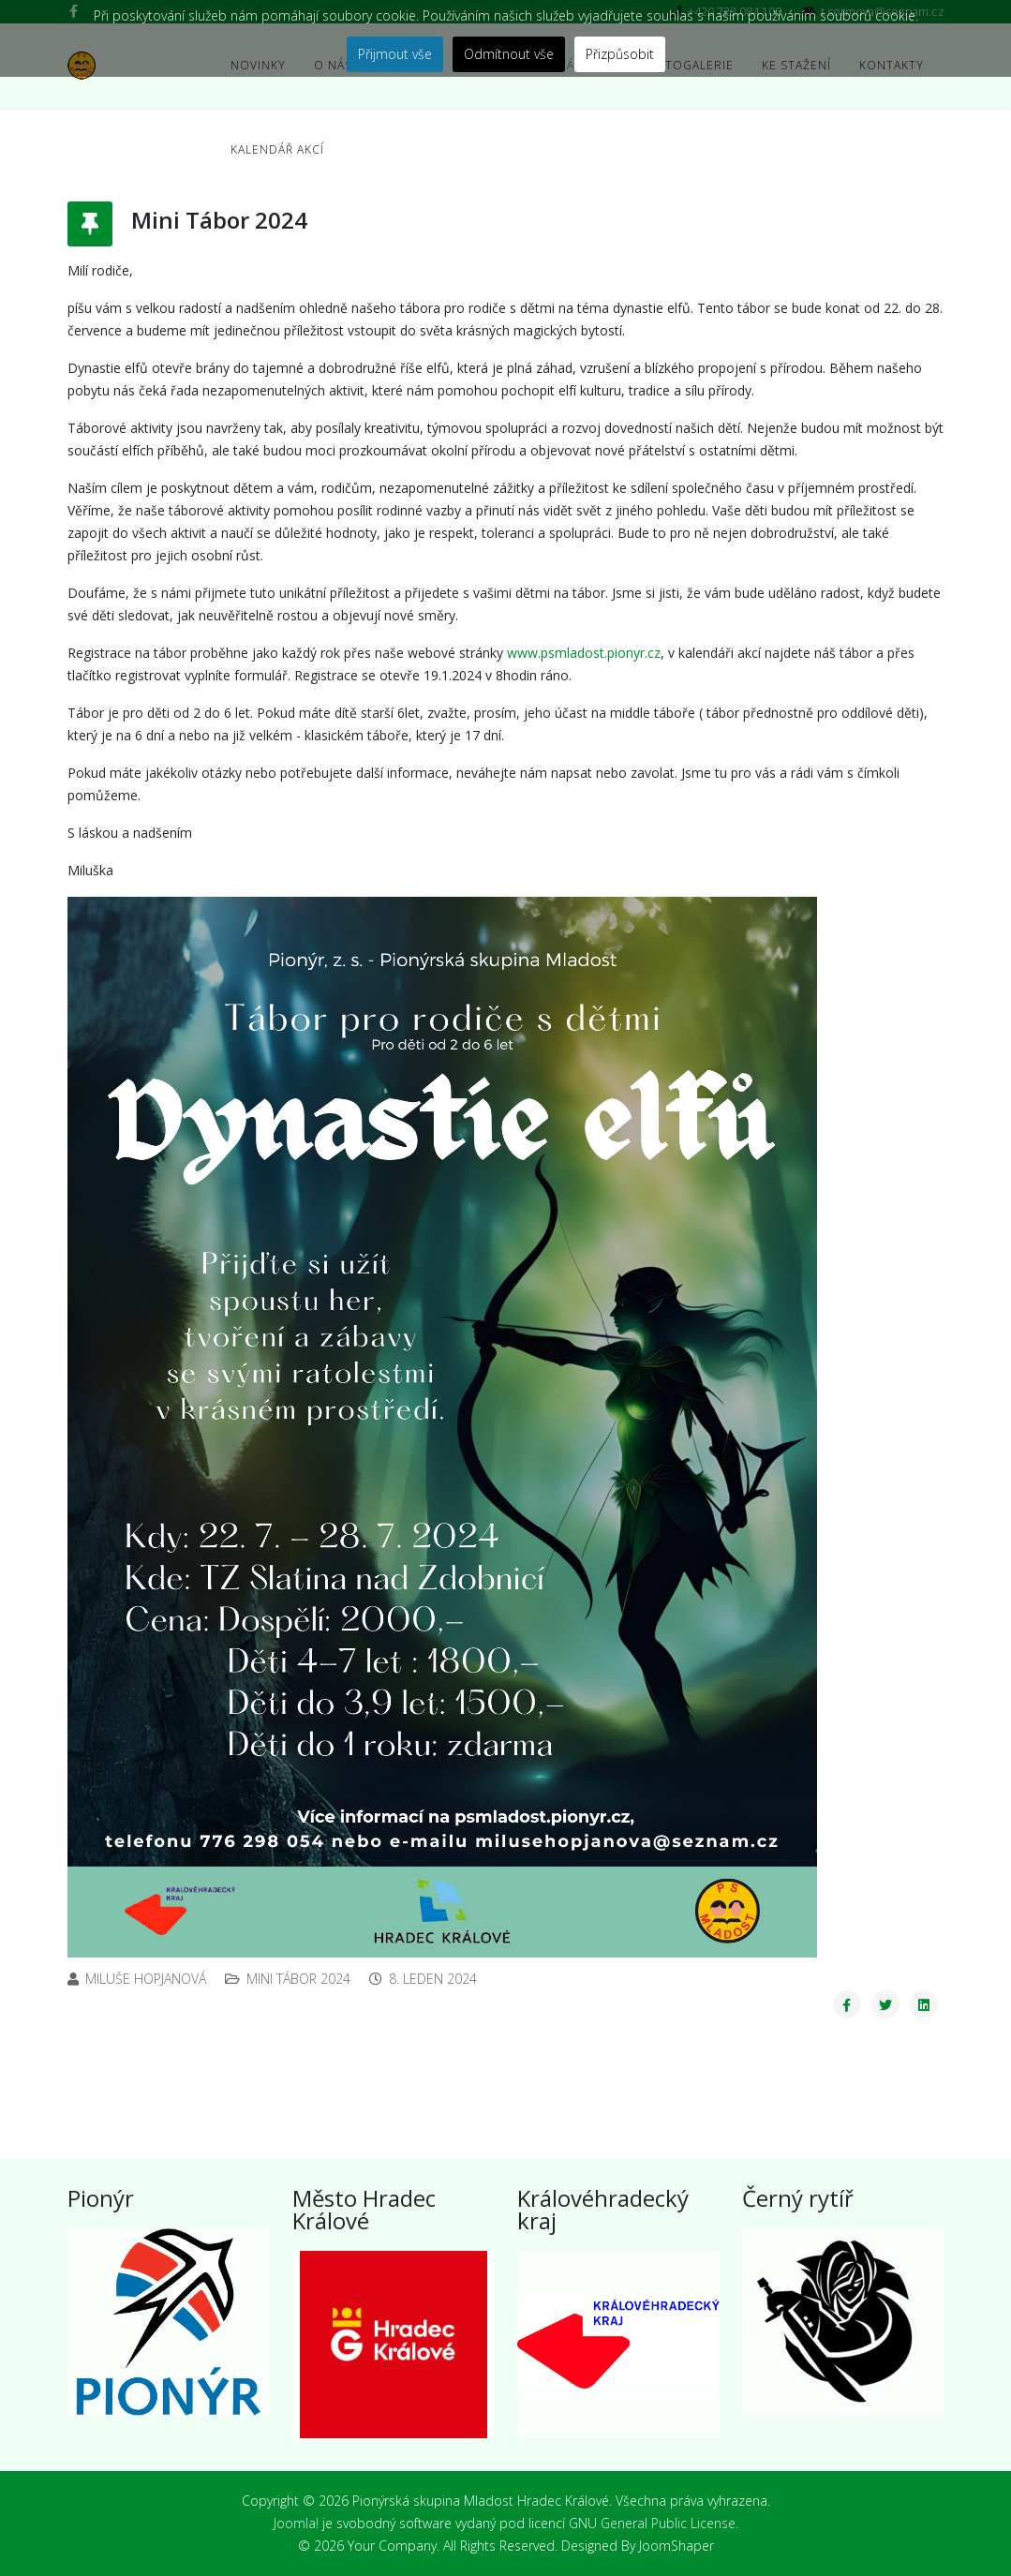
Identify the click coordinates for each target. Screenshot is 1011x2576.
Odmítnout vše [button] (509, 54)
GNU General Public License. (653, 2523)
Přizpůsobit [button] (620, 54)
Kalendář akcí (277, 149)
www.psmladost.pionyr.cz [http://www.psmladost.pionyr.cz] (584, 653)
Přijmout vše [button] (395, 54)
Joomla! (296, 2523)
